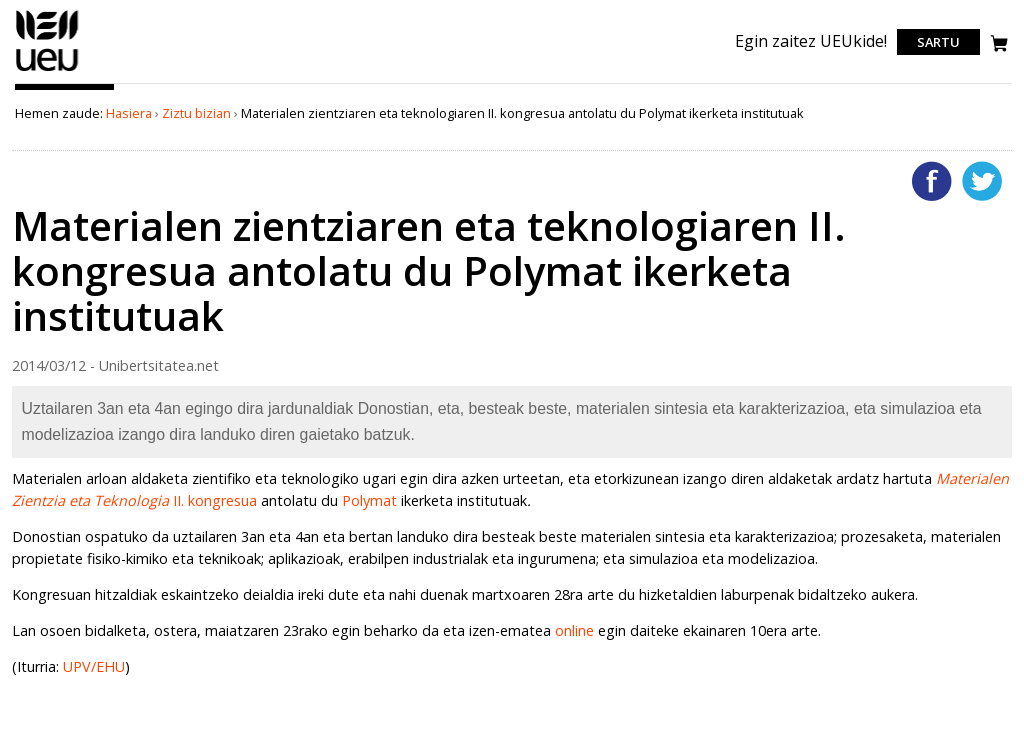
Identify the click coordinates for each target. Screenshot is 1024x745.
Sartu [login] (938, 42)
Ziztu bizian (196, 113)
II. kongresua (213, 500)
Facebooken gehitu (932, 181)
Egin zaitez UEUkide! (811, 41)
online (574, 630)
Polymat (369, 500)
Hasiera (129, 113)
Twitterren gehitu (982, 181)
